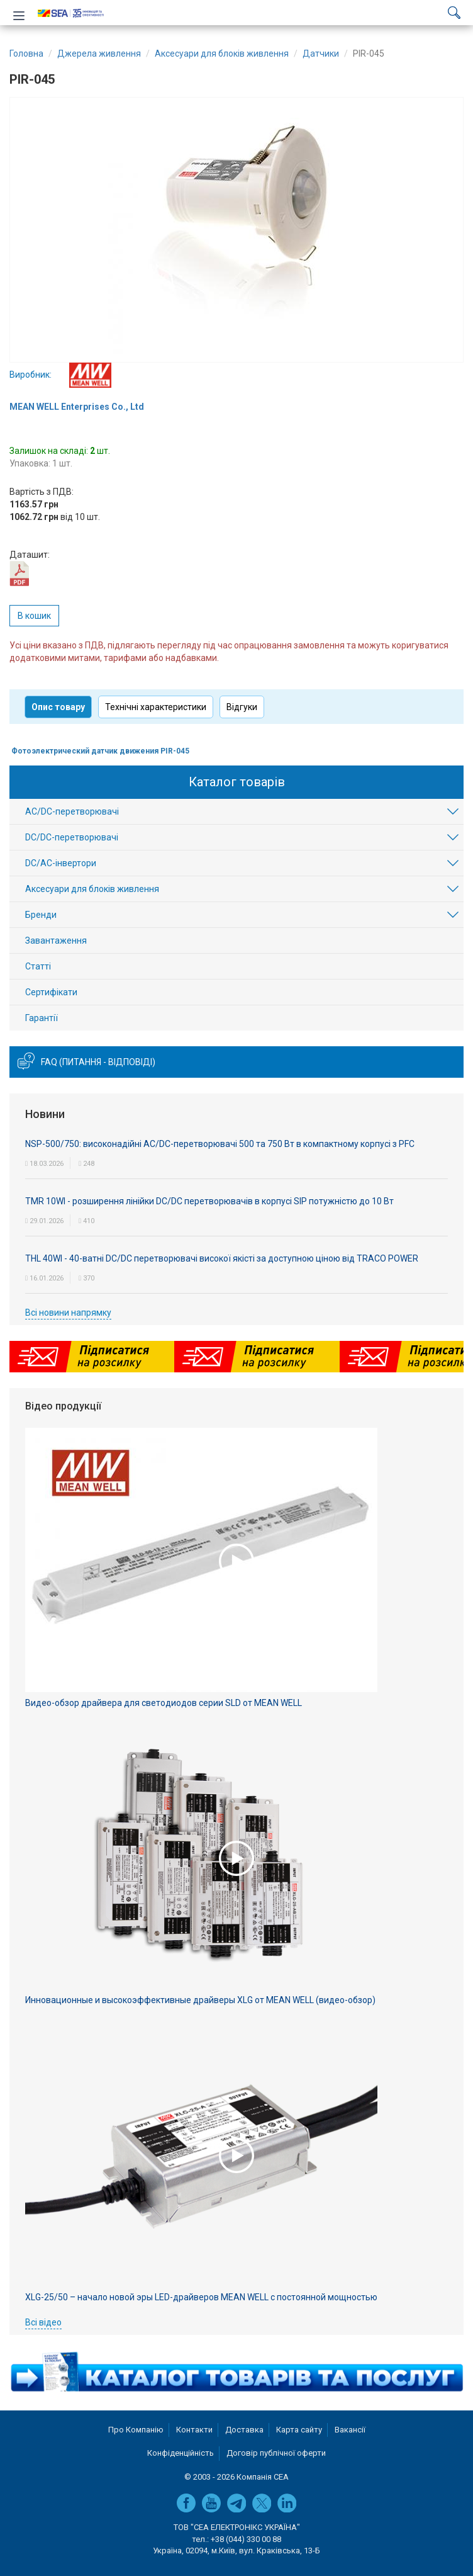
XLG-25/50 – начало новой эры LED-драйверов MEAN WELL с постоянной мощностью (201, 2297)
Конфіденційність (180, 2453)
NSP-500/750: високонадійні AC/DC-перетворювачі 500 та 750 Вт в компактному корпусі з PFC (220, 1144)
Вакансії (350, 2429)
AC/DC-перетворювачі (72, 811)
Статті (38, 966)
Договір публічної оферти (276, 2453)
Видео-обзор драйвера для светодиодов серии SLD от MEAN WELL (163, 1703)
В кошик (34, 616)
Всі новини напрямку (68, 1313)
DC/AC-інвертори (60, 863)
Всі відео (43, 2322)
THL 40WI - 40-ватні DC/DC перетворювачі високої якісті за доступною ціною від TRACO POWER (221, 1258)
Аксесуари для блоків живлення (92, 889)
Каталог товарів (237, 781)
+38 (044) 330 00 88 (246, 2539)
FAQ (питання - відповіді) (98, 1062)
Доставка (244, 2429)
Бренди (41, 915)
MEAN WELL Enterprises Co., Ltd (76, 407)
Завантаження (56, 940)
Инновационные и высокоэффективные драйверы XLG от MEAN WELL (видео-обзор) (200, 2000)
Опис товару (58, 707)
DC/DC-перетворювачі (71, 837)
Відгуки (241, 707)
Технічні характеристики (155, 707)
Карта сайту (299, 2429)
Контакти (194, 2429)
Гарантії (41, 1018)
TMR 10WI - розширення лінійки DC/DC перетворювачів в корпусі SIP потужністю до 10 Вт (209, 1201)
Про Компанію (136, 2429)
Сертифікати (51, 992)
